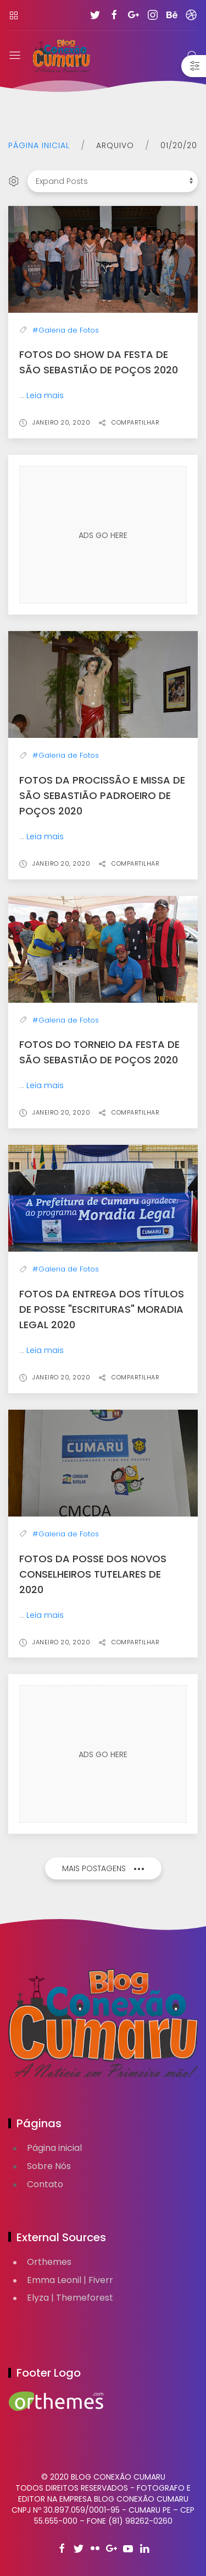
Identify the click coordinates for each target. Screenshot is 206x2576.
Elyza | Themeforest (70, 2297)
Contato (45, 2184)
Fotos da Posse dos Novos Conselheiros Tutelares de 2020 (92, 1574)
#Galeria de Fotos (65, 330)
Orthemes (49, 2262)
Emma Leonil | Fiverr (70, 2280)
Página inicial (39, 145)
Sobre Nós (49, 2166)
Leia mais (45, 395)
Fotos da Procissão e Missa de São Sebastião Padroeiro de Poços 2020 (102, 795)
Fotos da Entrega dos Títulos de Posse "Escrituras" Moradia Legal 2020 (101, 1309)
